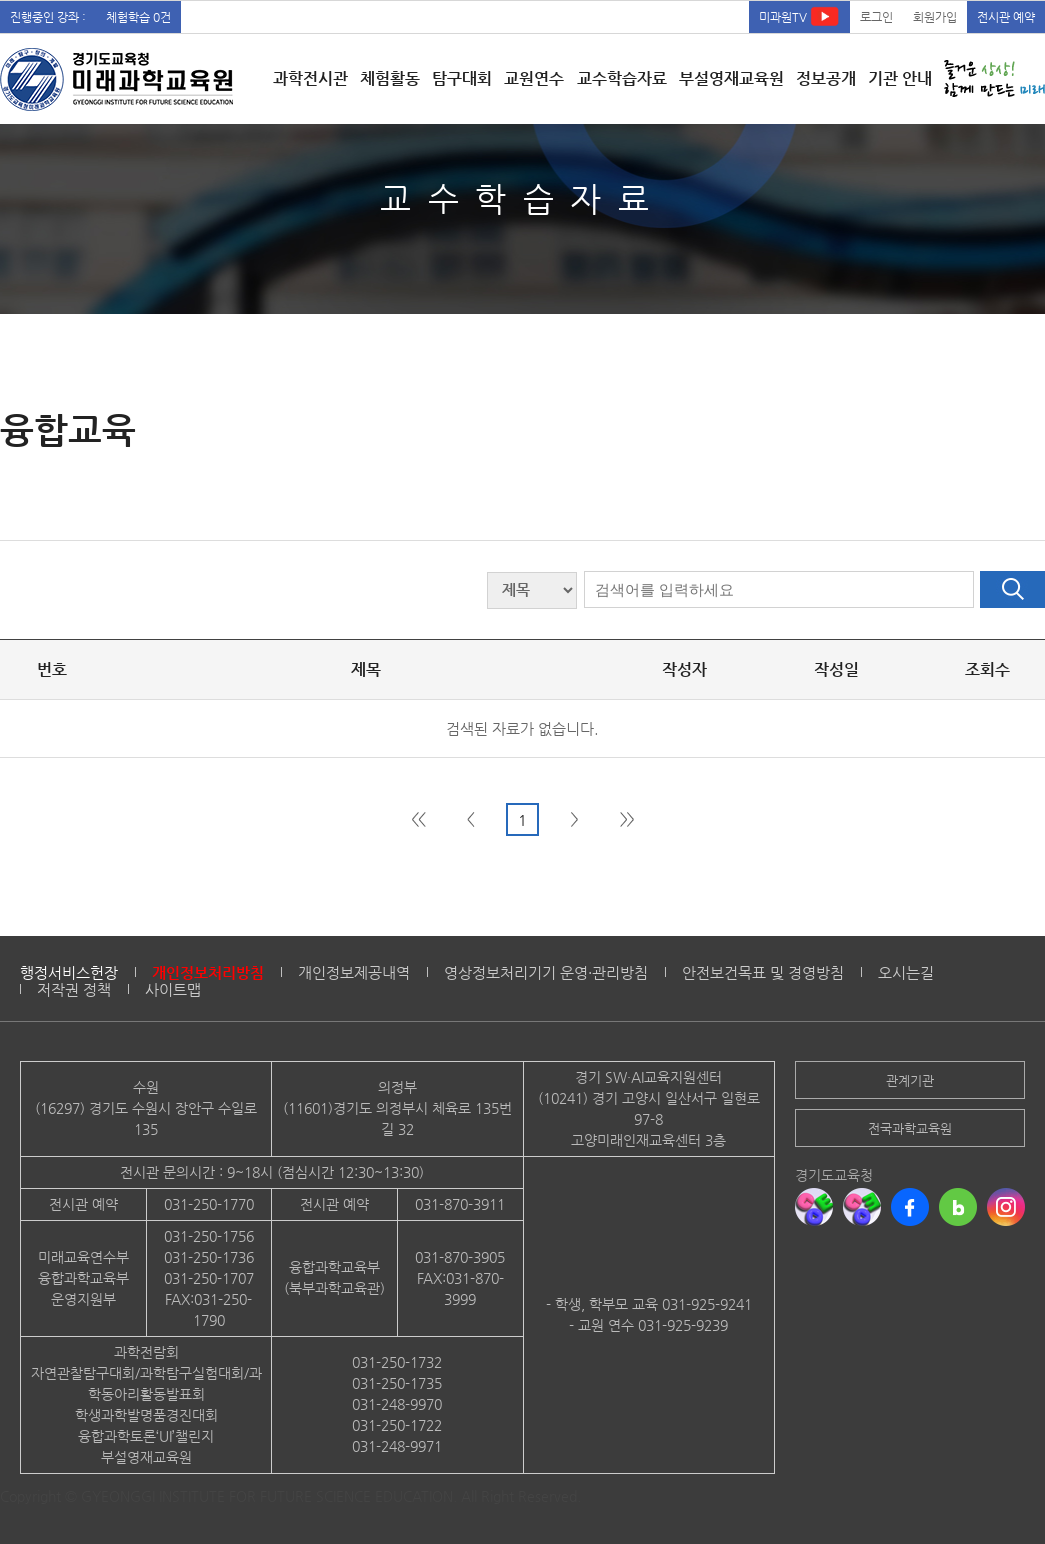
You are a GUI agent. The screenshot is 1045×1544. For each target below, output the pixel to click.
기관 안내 (900, 78)
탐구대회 (462, 78)
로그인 (876, 17)
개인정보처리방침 (208, 972)
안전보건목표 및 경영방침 (763, 972)
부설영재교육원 (731, 78)
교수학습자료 (622, 78)
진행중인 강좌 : (48, 17)
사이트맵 (173, 989)
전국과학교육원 (910, 1128)
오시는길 (906, 972)
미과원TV (799, 16)
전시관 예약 (1006, 17)
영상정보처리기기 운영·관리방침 (546, 972)
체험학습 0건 (138, 17)
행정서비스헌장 (69, 972)
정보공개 (826, 78)
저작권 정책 (74, 989)
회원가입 (935, 17)
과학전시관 (310, 78)
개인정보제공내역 (354, 972)
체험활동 (390, 78)
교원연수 (534, 78)
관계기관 (910, 1080)
